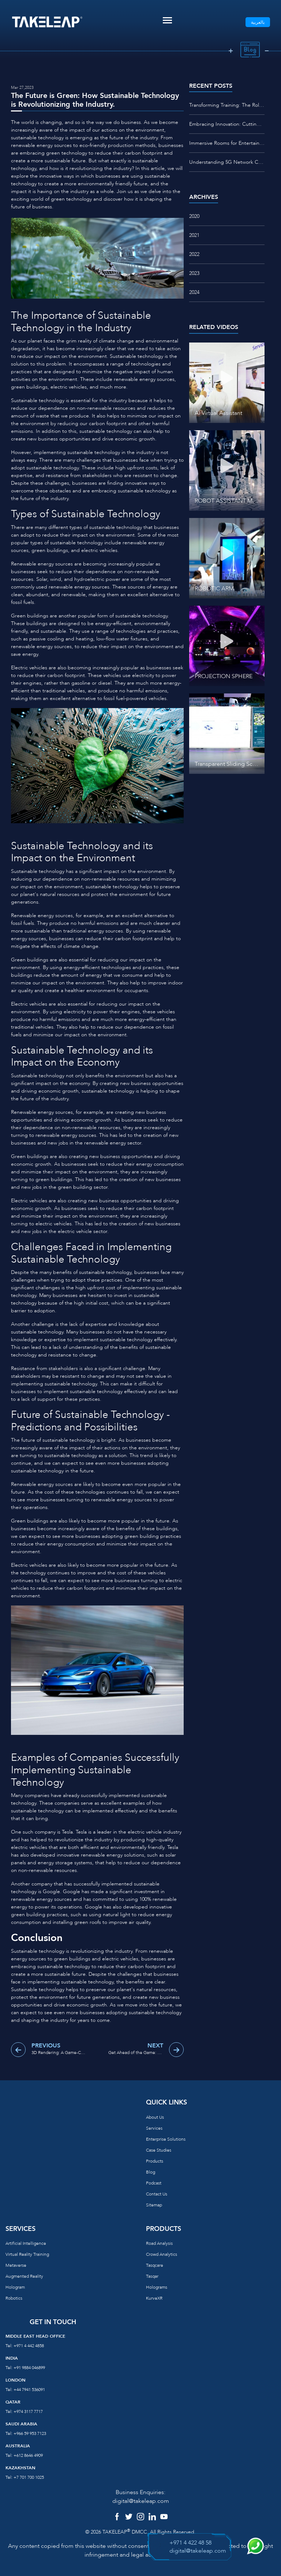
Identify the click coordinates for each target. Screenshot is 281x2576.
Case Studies (158, 2150)
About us (155, 2117)
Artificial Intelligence (25, 2243)
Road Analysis (159, 2243)
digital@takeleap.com (140, 2501)
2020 (194, 216)
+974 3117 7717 (28, 2411)
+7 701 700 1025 (29, 2477)
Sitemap (154, 2205)
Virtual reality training (27, 2254)
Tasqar (152, 2276)
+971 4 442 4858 (29, 2346)
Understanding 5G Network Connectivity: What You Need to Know (227, 162)
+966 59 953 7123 (30, 2433)
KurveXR (154, 2298)
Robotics (13, 2298)
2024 (194, 292)
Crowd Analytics (161, 2254)
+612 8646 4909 (28, 2455)
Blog (150, 2172)
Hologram (15, 2287)
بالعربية (258, 22)
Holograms (156, 2287)
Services (154, 2128)
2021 (194, 235)
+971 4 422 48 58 (190, 2543)
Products (154, 2161)
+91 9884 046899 (29, 2368)
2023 (194, 273)
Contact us (156, 2194)
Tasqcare (154, 2265)
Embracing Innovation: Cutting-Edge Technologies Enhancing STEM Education (227, 124)
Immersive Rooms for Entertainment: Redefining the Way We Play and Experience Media (227, 143)
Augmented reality (24, 2276)
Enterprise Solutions (166, 2139)
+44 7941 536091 (29, 2389)
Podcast (153, 2183)
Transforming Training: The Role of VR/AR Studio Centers (227, 105)
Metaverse (15, 2265)
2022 (194, 254)
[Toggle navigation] (167, 20)
